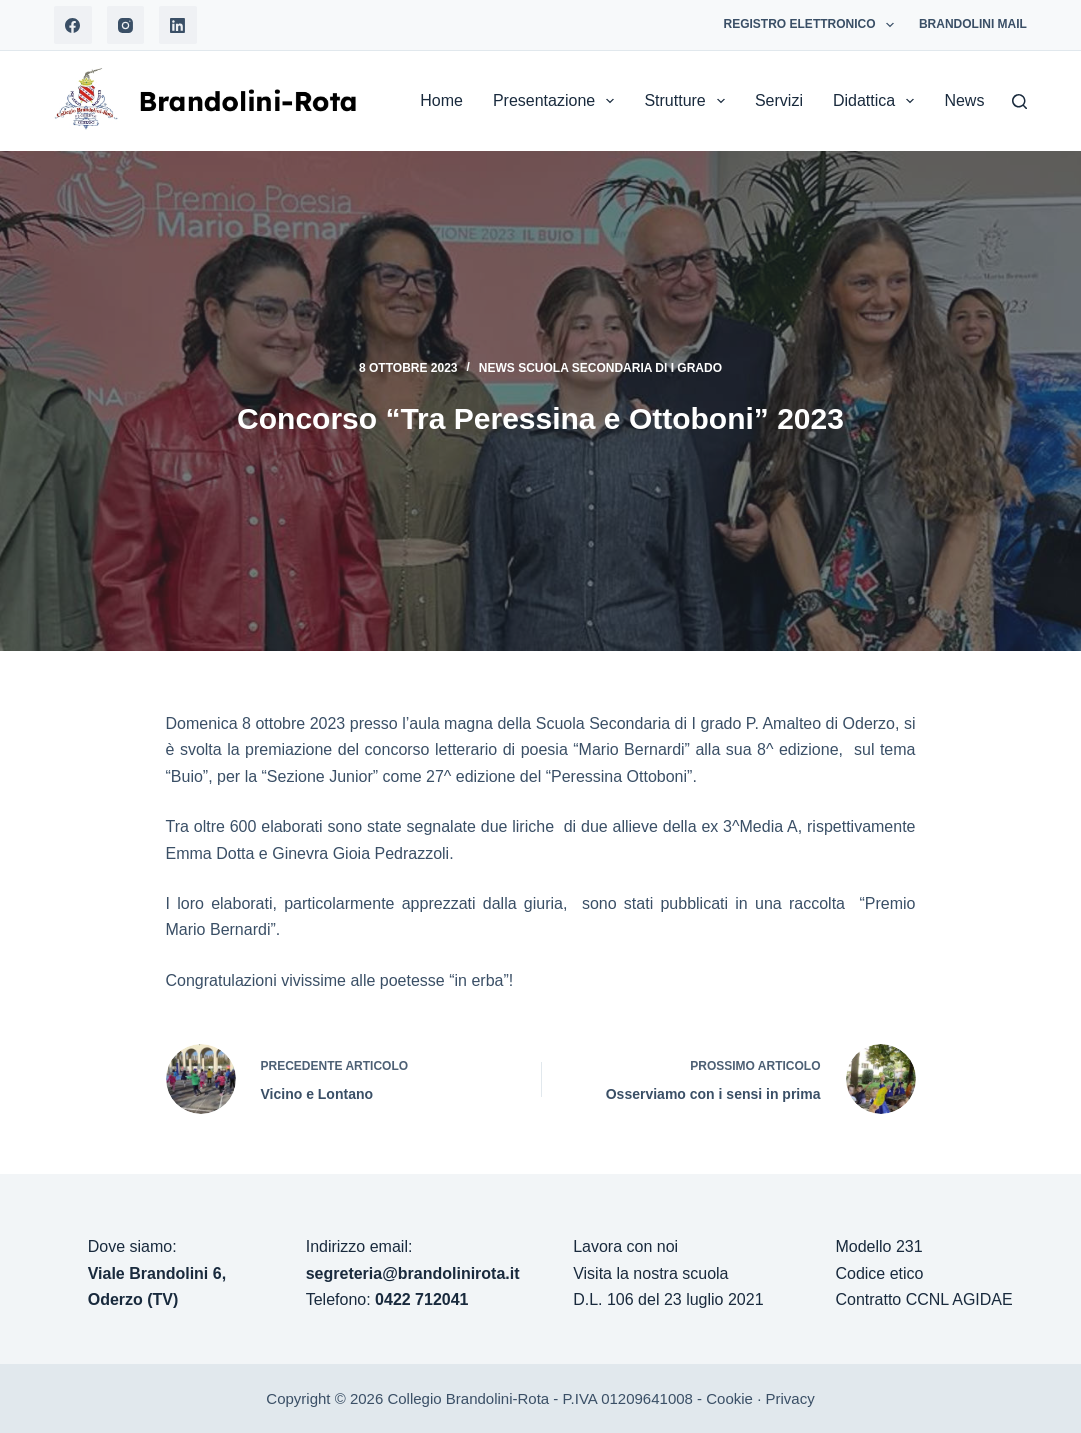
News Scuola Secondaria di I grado (600, 368)
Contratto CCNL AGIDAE (923, 1299)
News (977, 101)
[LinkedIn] (178, 25)
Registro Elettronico (813, 25)
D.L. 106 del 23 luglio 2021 (668, 1299)
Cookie (729, 1398)
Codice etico (879, 1273)
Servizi (779, 100)
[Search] (1019, 101)
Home (441, 100)
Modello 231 (878, 1246)
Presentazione (557, 101)
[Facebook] (73, 25)
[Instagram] (126, 25)
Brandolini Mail (973, 24)
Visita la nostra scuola (650, 1273)
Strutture (688, 101)
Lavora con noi (625, 1246)
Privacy (789, 1398)
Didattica (877, 101)
